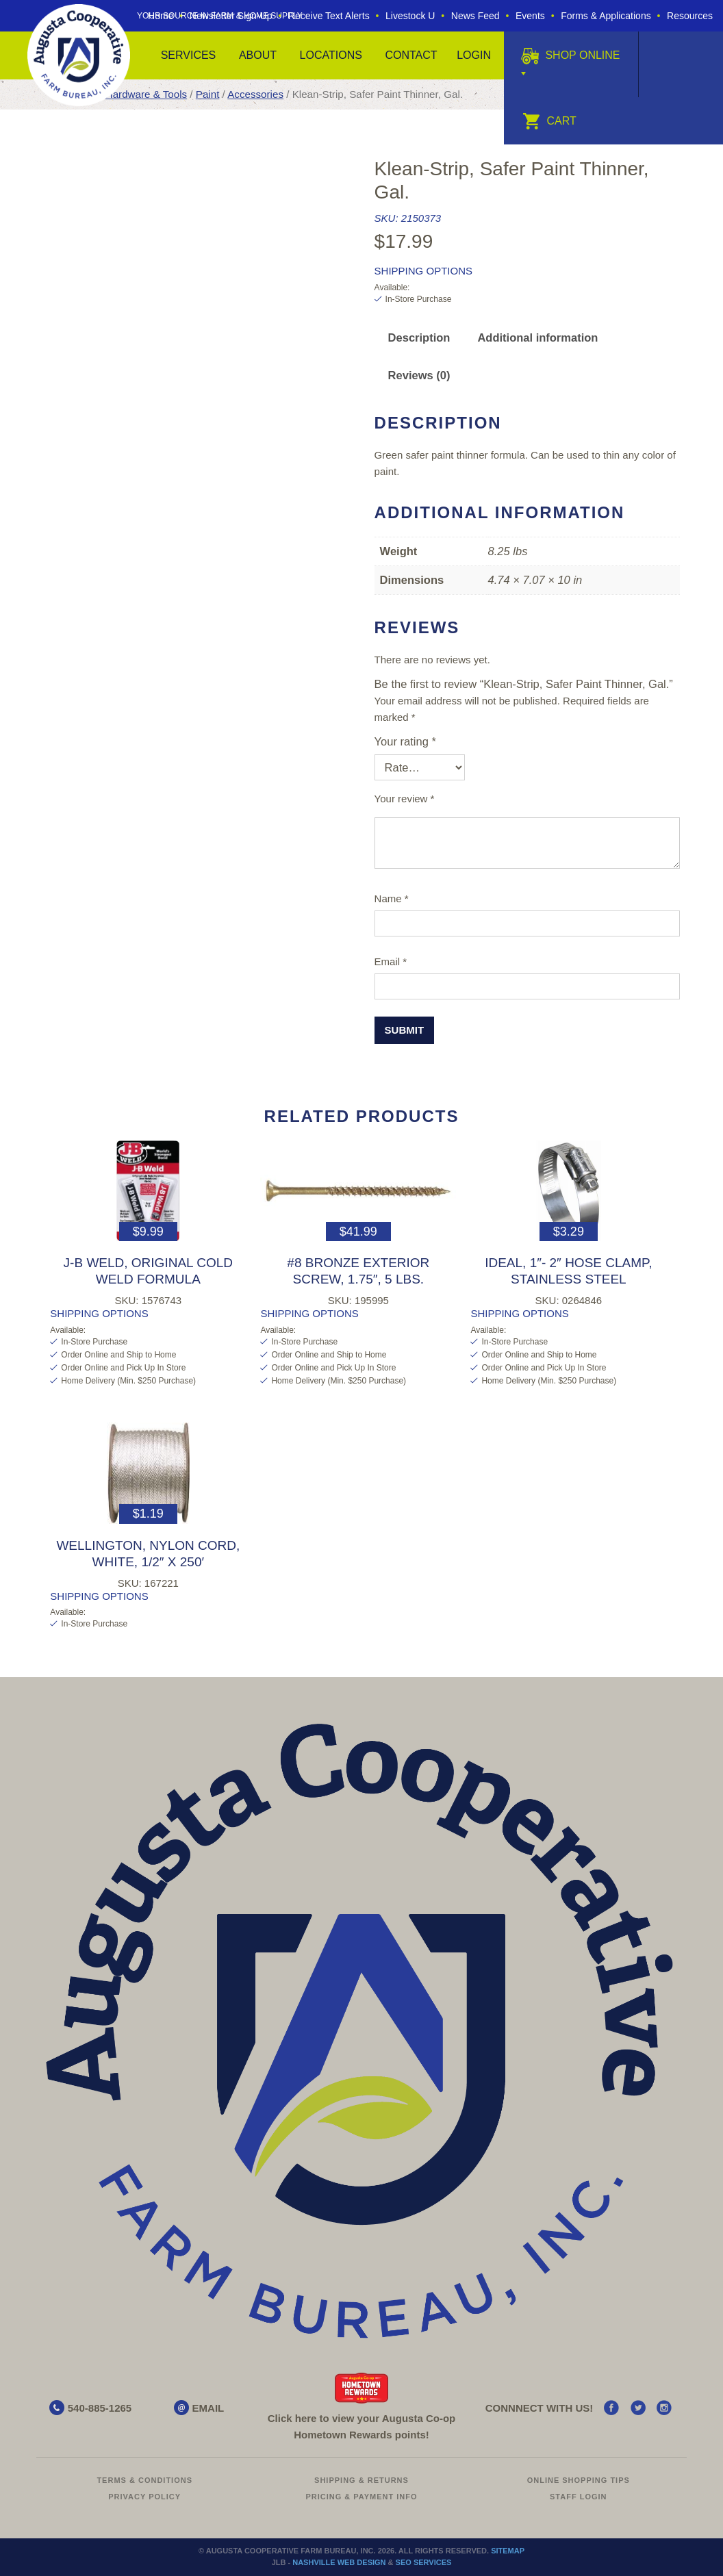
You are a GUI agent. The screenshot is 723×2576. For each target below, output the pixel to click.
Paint (208, 94)
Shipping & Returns (361, 2480)
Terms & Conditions (144, 2480)
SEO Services (424, 2562)
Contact (411, 55)
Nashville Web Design (338, 2562)
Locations (331, 55)
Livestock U (410, 15)
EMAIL (208, 2408)
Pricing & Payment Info (361, 2496)
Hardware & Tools (146, 94)
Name (392, 898)
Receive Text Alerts (329, 15)
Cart (549, 121)
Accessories (255, 94)
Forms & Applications (606, 15)
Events (530, 15)
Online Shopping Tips (578, 2480)
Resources (690, 15)
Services (188, 55)
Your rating (405, 741)
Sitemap (507, 2551)
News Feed (475, 15)
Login (474, 55)
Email (391, 961)
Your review (405, 798)
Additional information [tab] (537, 337)
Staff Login (578, 2496)
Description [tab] (419, 337)
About (258, 55)
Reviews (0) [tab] (419, 375)
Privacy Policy (144, 2496)
